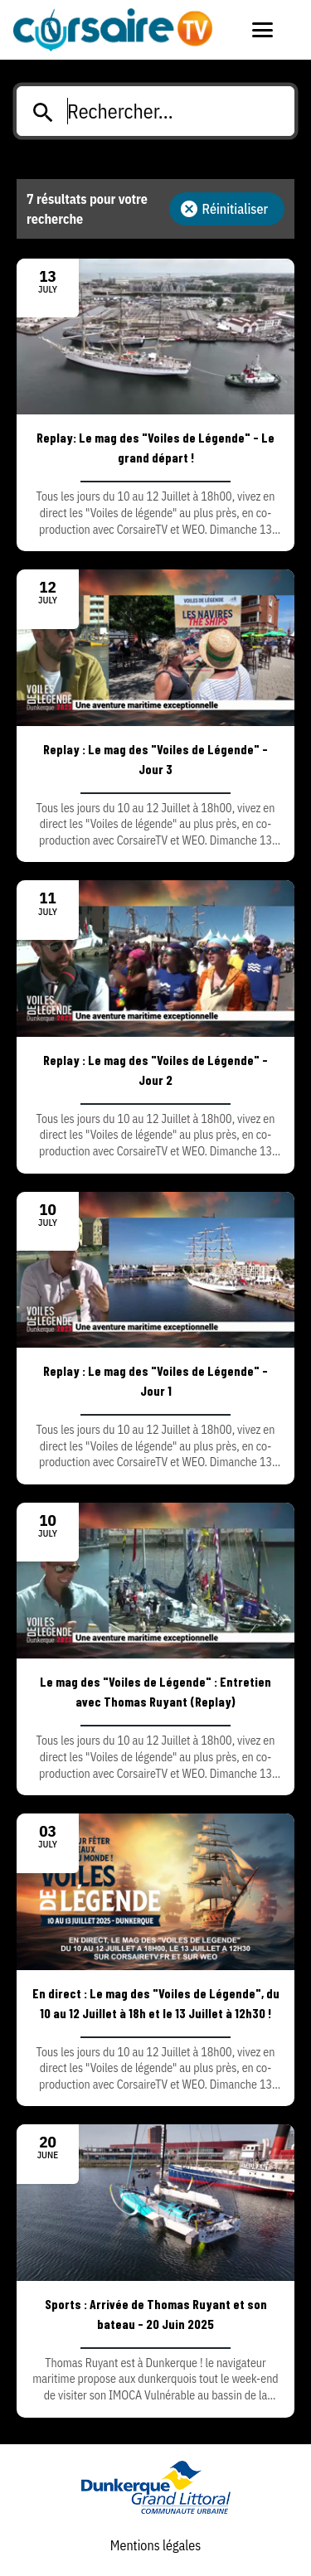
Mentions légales (155, 2545)
